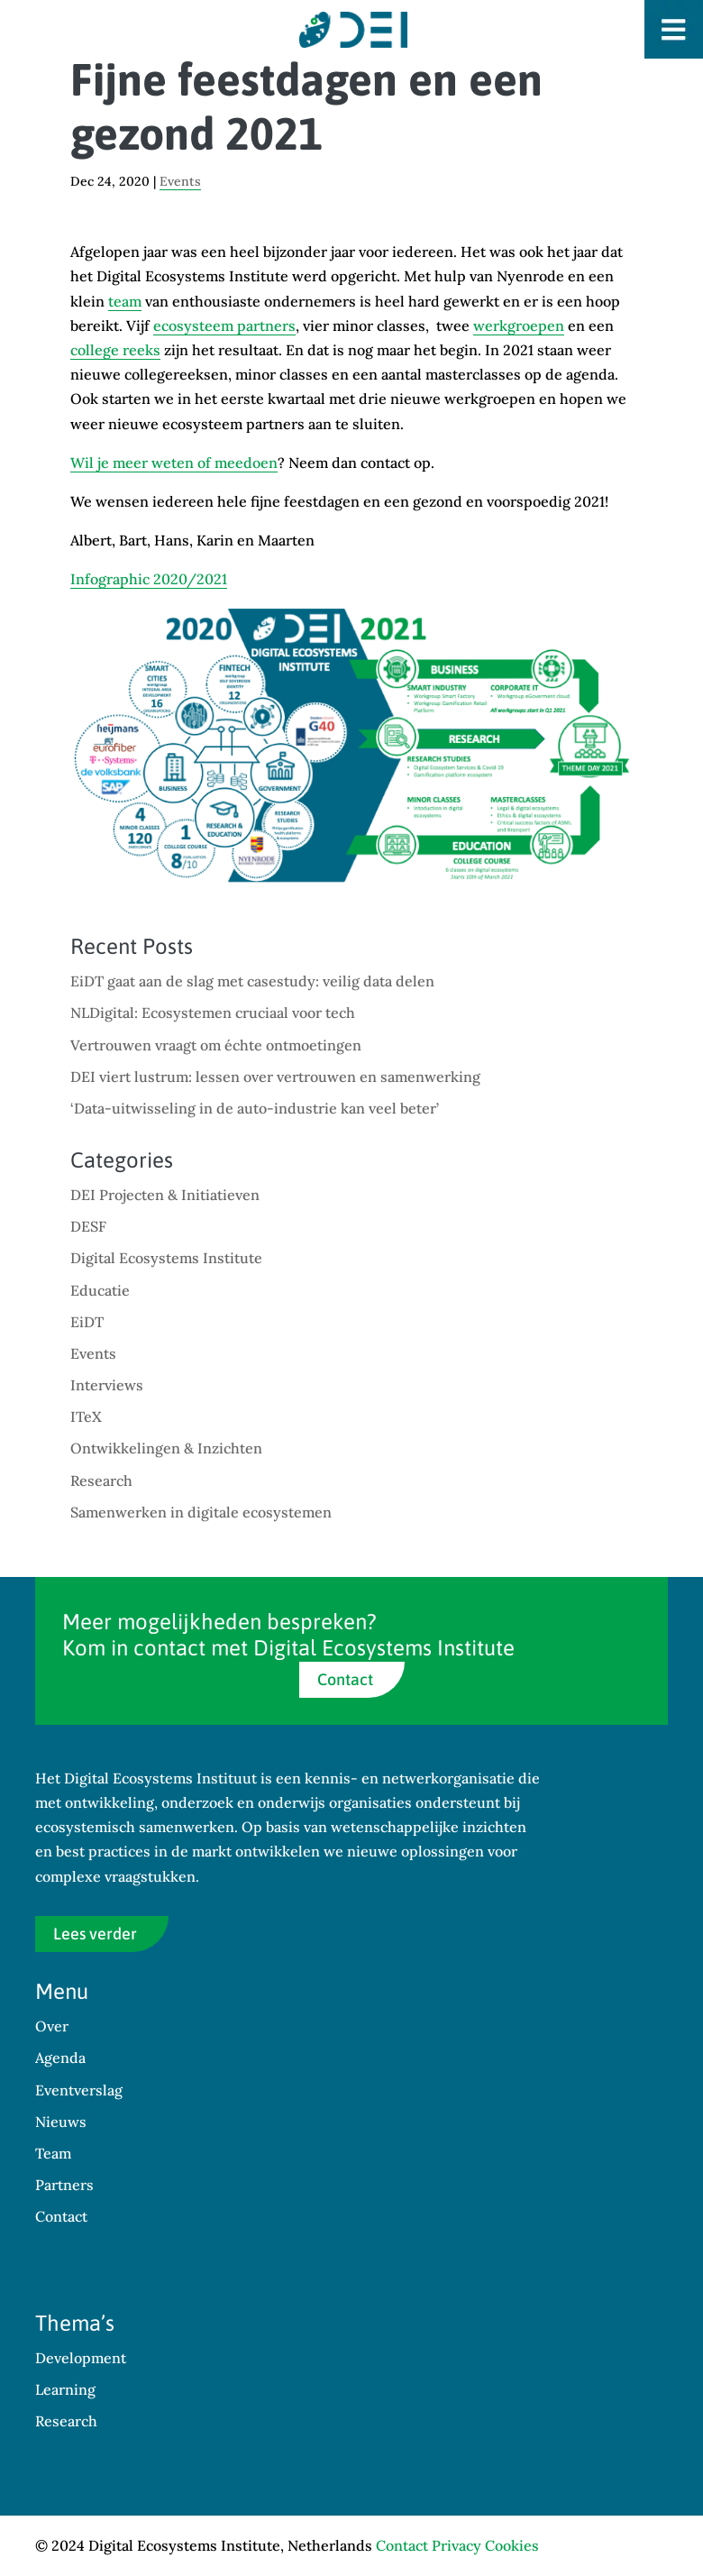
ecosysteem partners (224, 325)
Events (180, 181)
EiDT (87, 1322)
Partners (64, 2185)
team (125, 301)
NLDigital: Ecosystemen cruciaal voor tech (212, 1013)
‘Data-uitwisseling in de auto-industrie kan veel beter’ (254, 1108)
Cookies (512, 2545)
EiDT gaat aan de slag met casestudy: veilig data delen (252, 981)
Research (101, 1480)
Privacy (456, 2545)
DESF (88, 1226)
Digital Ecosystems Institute (166, 1258)
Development (80, 2358)
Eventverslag (79, 2090)
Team (53, 2153)
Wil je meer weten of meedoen (174, 463)
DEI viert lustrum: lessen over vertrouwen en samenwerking (275, 1077)
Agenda (60, 2058)
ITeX (86, 1416)
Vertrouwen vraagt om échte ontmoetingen (215, 1045)
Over (51, 2026)
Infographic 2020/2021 (148, 579)
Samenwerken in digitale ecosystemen (201, 1512)
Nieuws (61, 2122)
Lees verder (95, 1933)
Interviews (106, 1385)
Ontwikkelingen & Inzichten (166, 1448)
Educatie (100, 1290)
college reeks (115, 350)
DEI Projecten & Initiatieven (165, 1195)
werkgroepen (518, 325)
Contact (345, 1679)
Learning (65, 2389)
